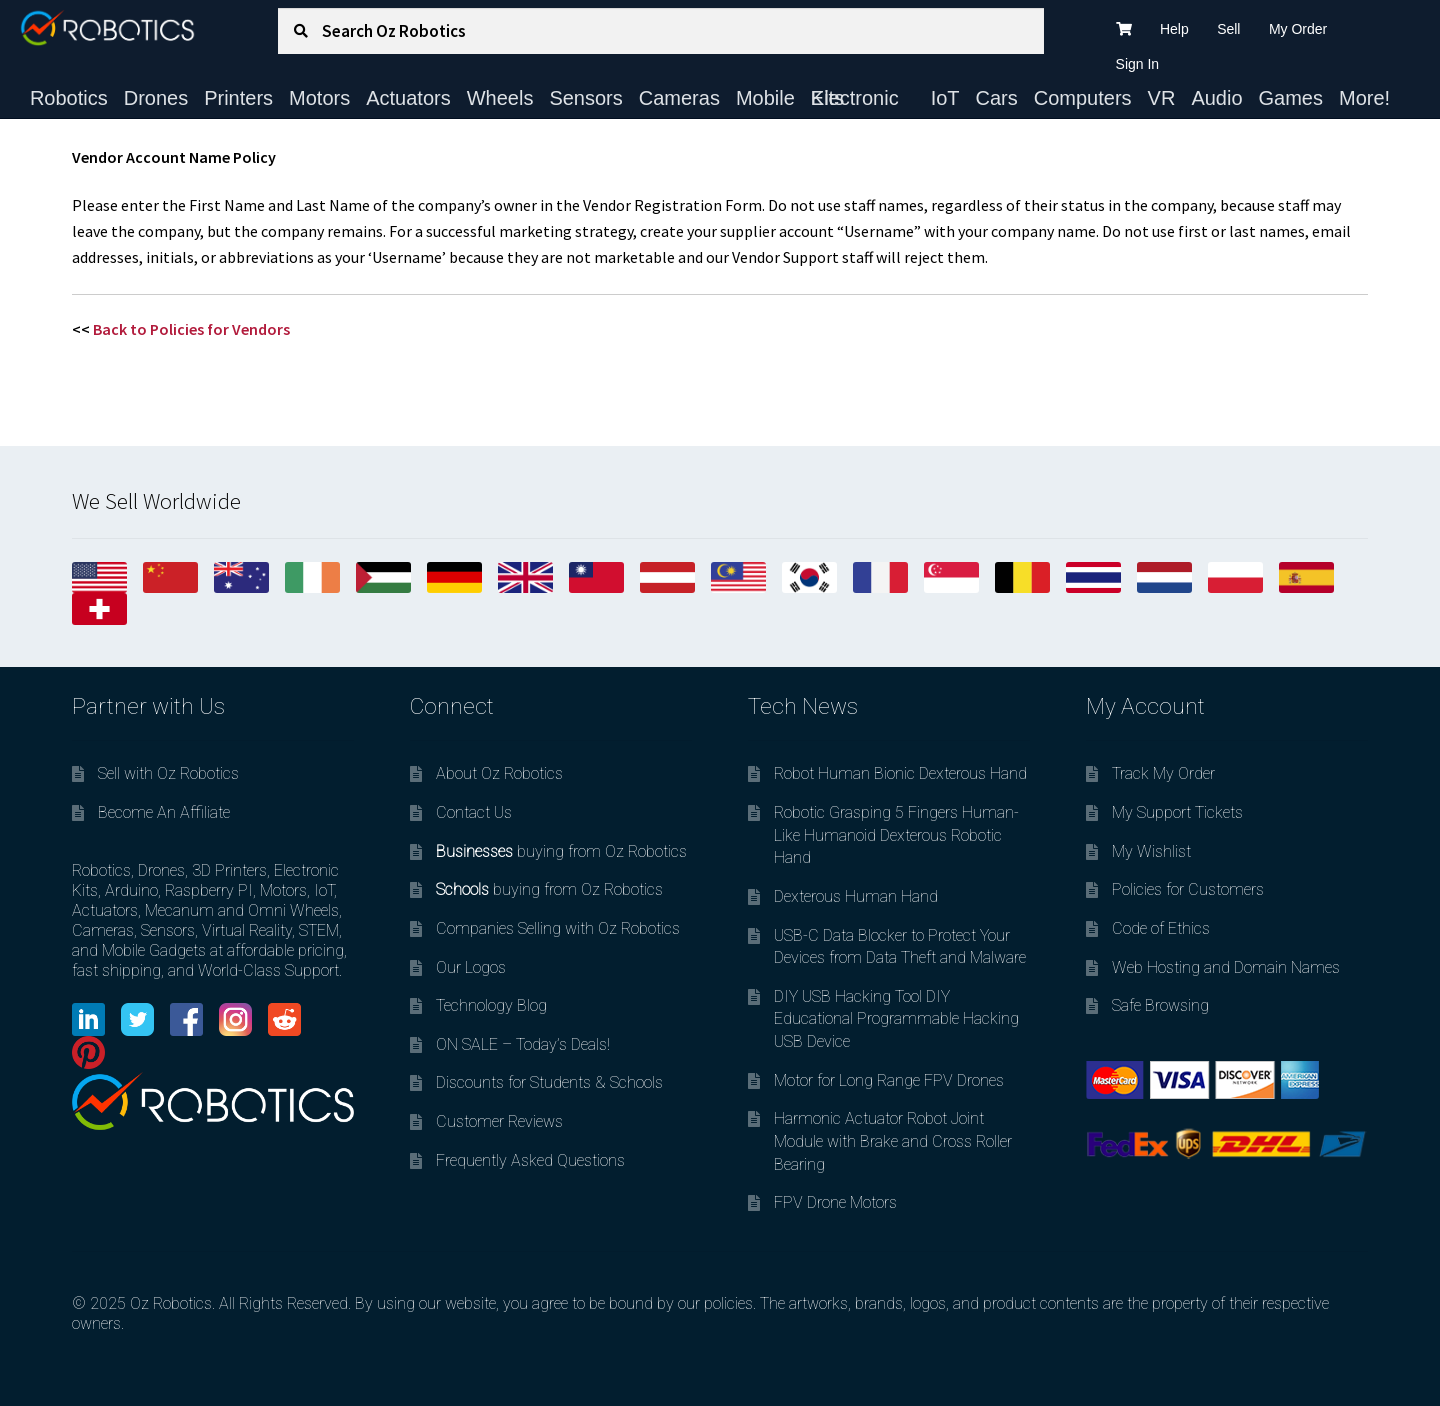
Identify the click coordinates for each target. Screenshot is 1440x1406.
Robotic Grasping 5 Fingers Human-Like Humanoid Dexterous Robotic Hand (896, 835)
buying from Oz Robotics (561, 851)
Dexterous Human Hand (856, 896)
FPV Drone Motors (835, 1202)
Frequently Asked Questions (530, 1160)
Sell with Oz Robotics (168, 773)
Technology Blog (491, 1005)
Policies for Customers (1188, 889)
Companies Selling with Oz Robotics (558, 928)
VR (1162, 98)
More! (1364, 98)
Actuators (408, 98)
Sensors (585, 98)
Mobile (765, 98)
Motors (319, 98)
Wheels (500, 98)
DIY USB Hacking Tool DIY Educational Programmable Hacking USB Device (896, 1019)
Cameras (679, 98)
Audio (1216, 98)
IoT (945, 98)
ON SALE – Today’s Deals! (523, 1044)
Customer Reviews (499, 1121)
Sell (1228, 29)
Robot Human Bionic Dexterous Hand (900, 773)
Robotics (69, 98)
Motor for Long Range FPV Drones (889, 1080)
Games (1291, 98)
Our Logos (471, 967)
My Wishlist (1151, 851)
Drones (156, 98)
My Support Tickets (1177, 812)
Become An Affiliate (164, 812)
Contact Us (474, 812)
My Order (1298, 29)
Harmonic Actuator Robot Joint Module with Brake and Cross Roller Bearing (893, 1141)
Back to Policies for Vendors (191, 329)
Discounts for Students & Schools (549, 1082)
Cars (997, 98)
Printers (238, 98)
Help (1174, 29)
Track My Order (1163, 773)
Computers (1083, 98)
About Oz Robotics (499, 773)
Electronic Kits (855, 98)
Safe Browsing (1160, 1005)
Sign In (1138, 64)
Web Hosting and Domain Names (1226, 967)
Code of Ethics (1161, 928)
